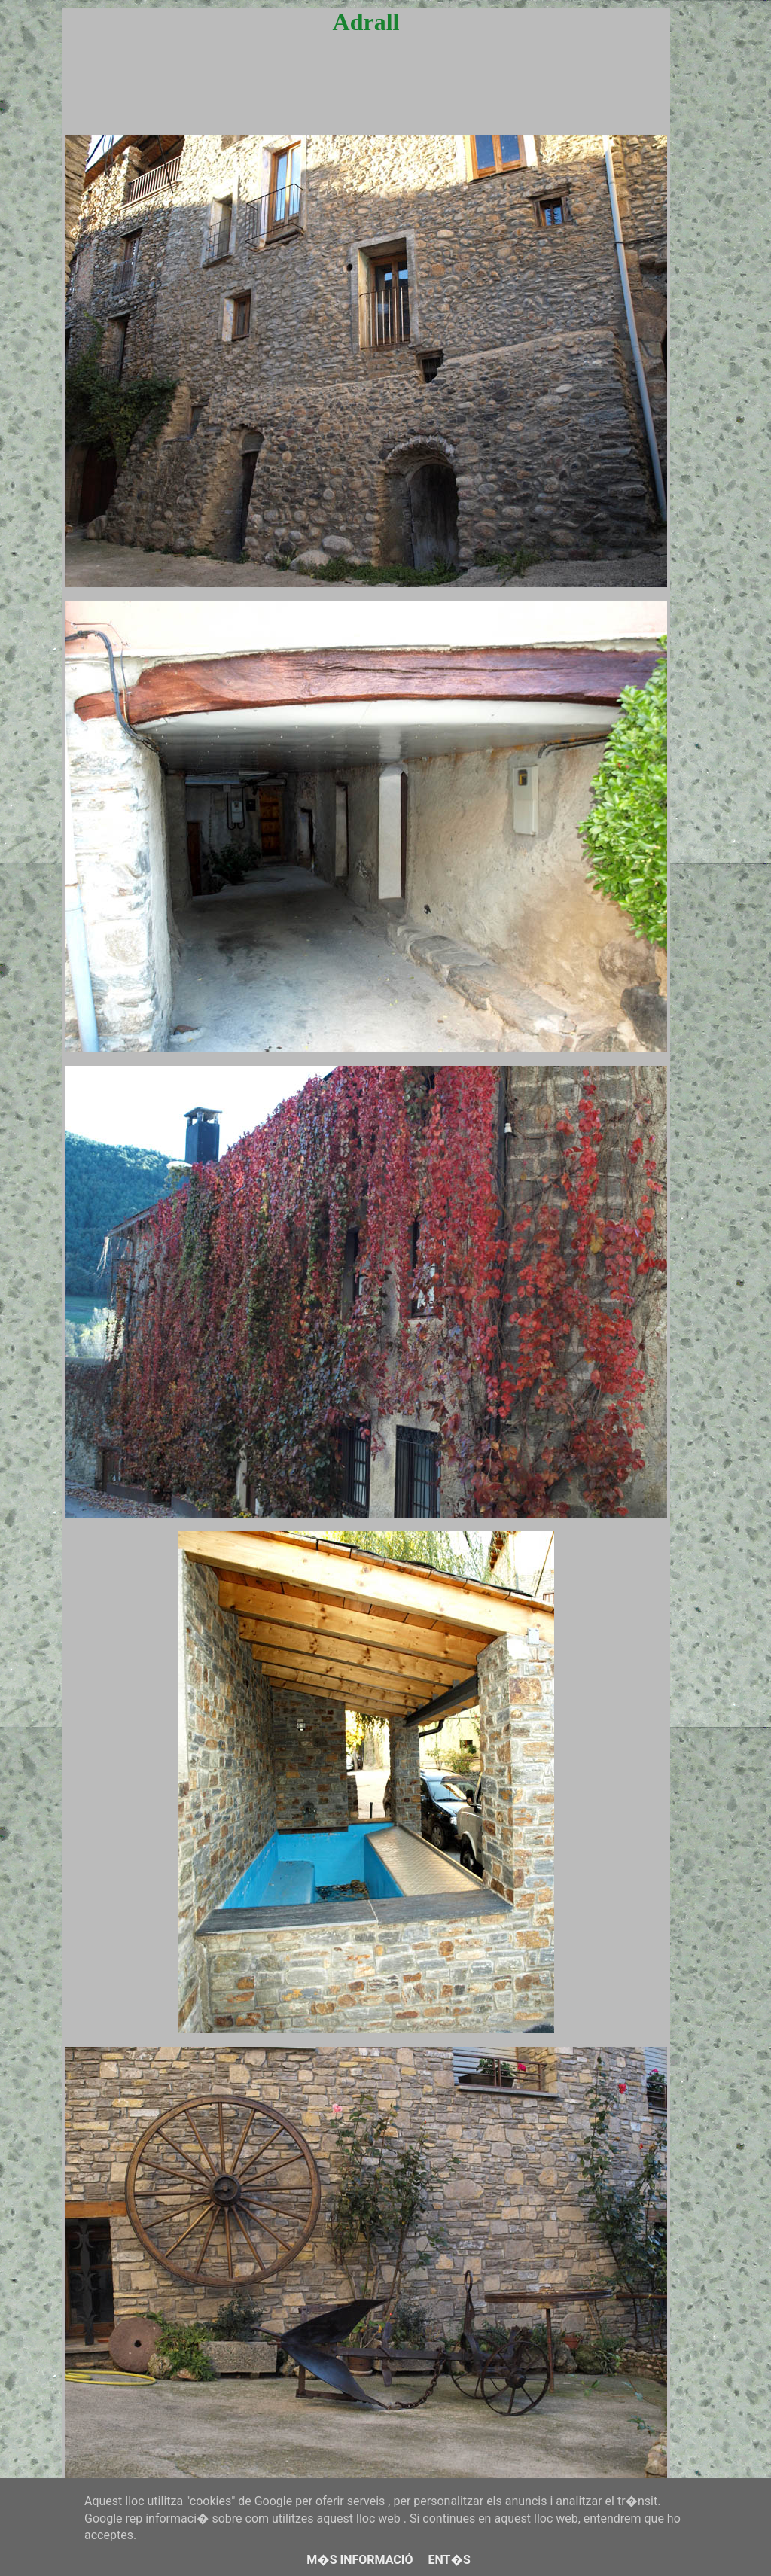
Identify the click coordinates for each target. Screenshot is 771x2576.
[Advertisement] (366, 99)
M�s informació (359, 2560)
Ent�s (449, 2560)
